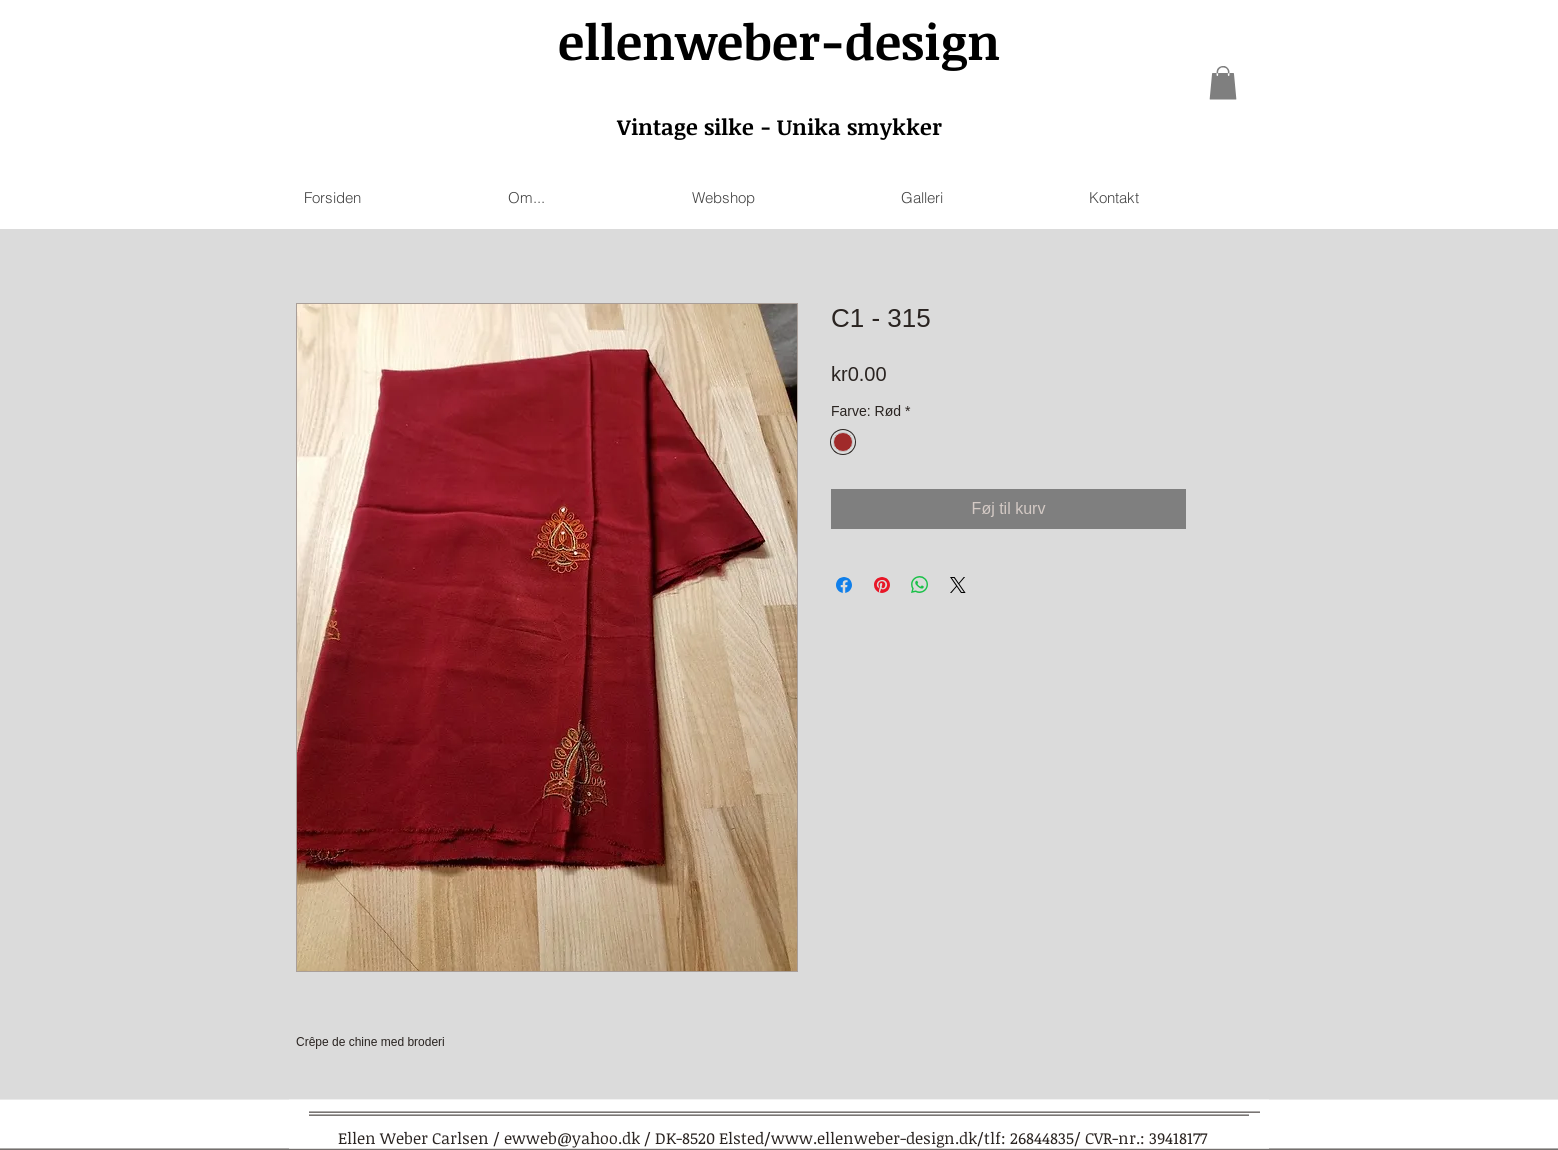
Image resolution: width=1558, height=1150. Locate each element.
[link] (1223, 82)
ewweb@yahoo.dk (572, 1138)
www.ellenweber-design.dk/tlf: (888, 1138)
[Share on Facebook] (844, 585)
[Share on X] (958, 585)
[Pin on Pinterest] (882, 585)
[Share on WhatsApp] (920, 585)
